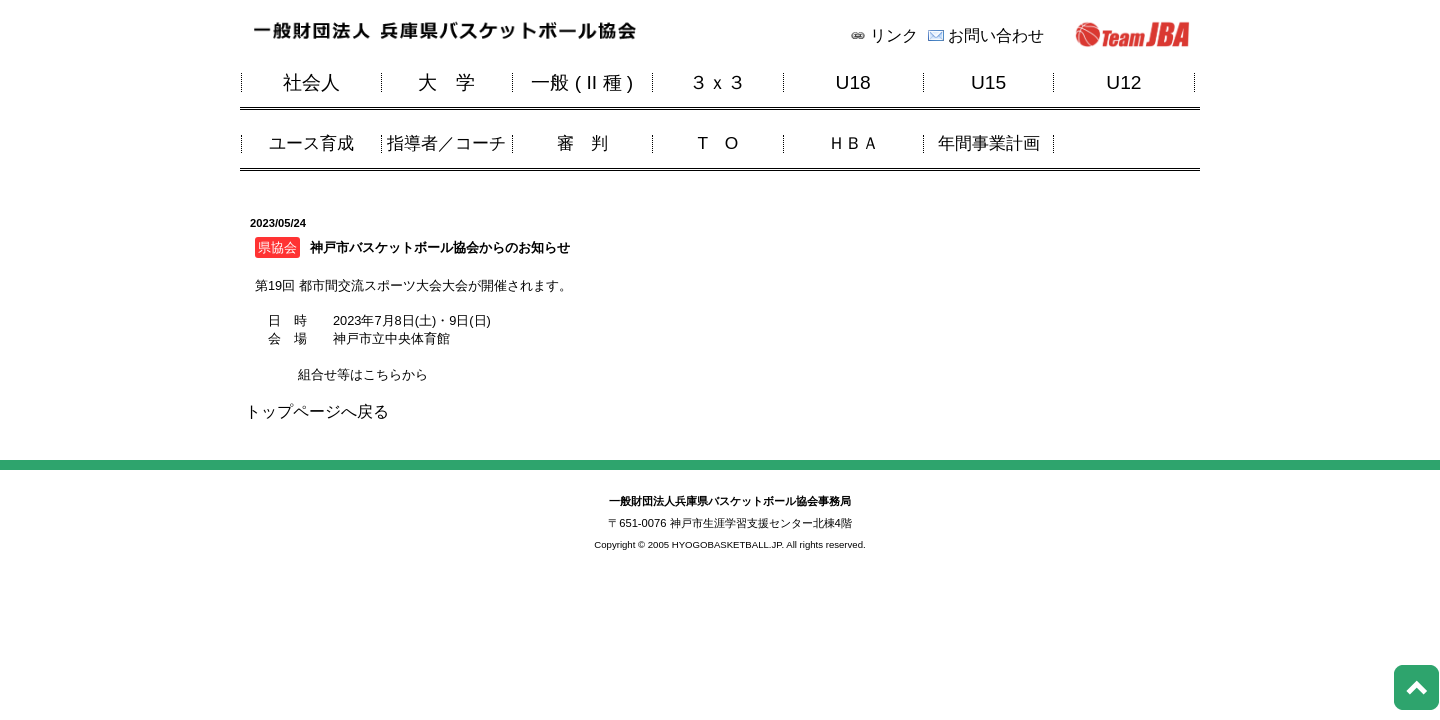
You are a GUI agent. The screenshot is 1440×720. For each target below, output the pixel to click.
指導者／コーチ (446, 143)
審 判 (582, 143)
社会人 (311, 82)
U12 (1123, 82)
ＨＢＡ (853, 143)
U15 (988, 82)
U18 (853, 82)
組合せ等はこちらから (361, 374)
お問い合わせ (996, 36)
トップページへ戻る (317, 411)
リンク (894, 36)
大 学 (446, 82)
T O (717, 143)
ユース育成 (311, 143)
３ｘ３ (717, 82)
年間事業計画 (989, 143)
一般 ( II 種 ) (582, 82)
